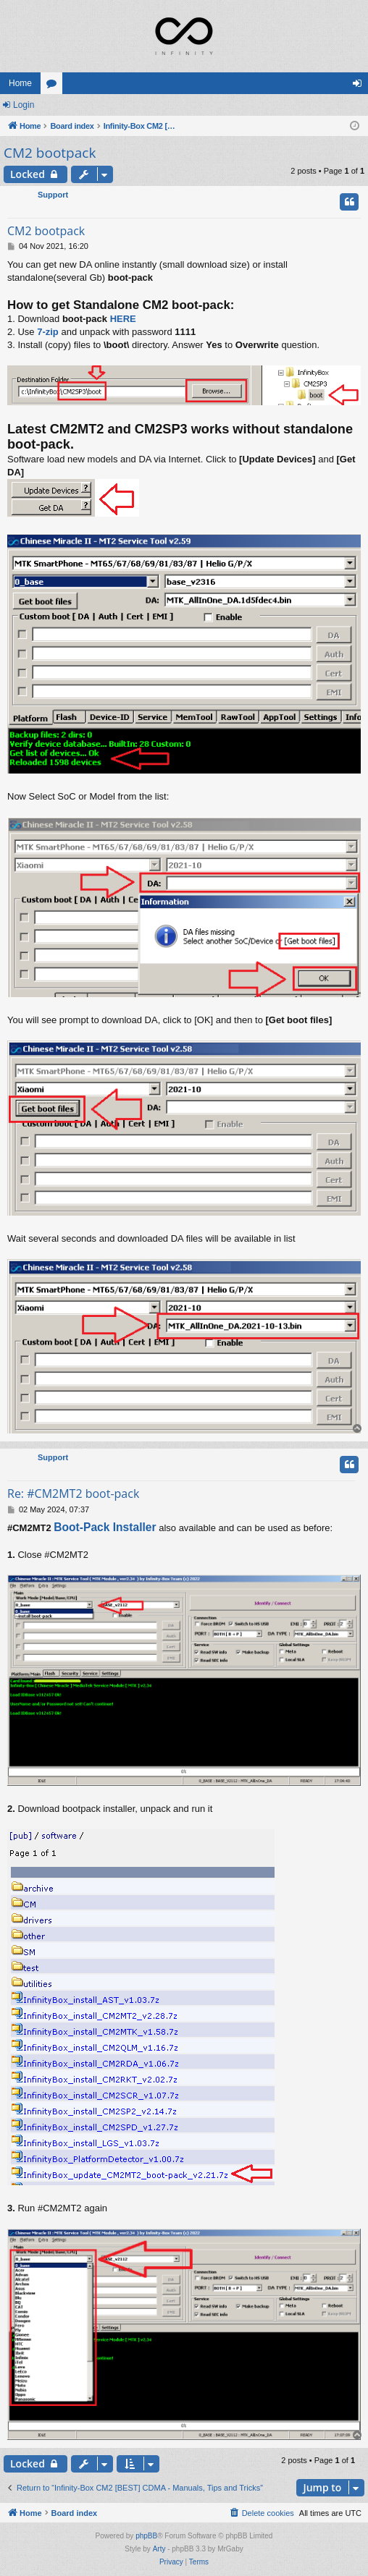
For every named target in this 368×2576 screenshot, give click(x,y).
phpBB (146, 2536)
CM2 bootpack (50, 152)
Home (20, 83)
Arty (159, 2549)
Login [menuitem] (360, 86)
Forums (54, 86)
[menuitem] (261, 2513)
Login (23, 105)
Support (53, 194)
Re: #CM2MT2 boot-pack (73, 1493)
